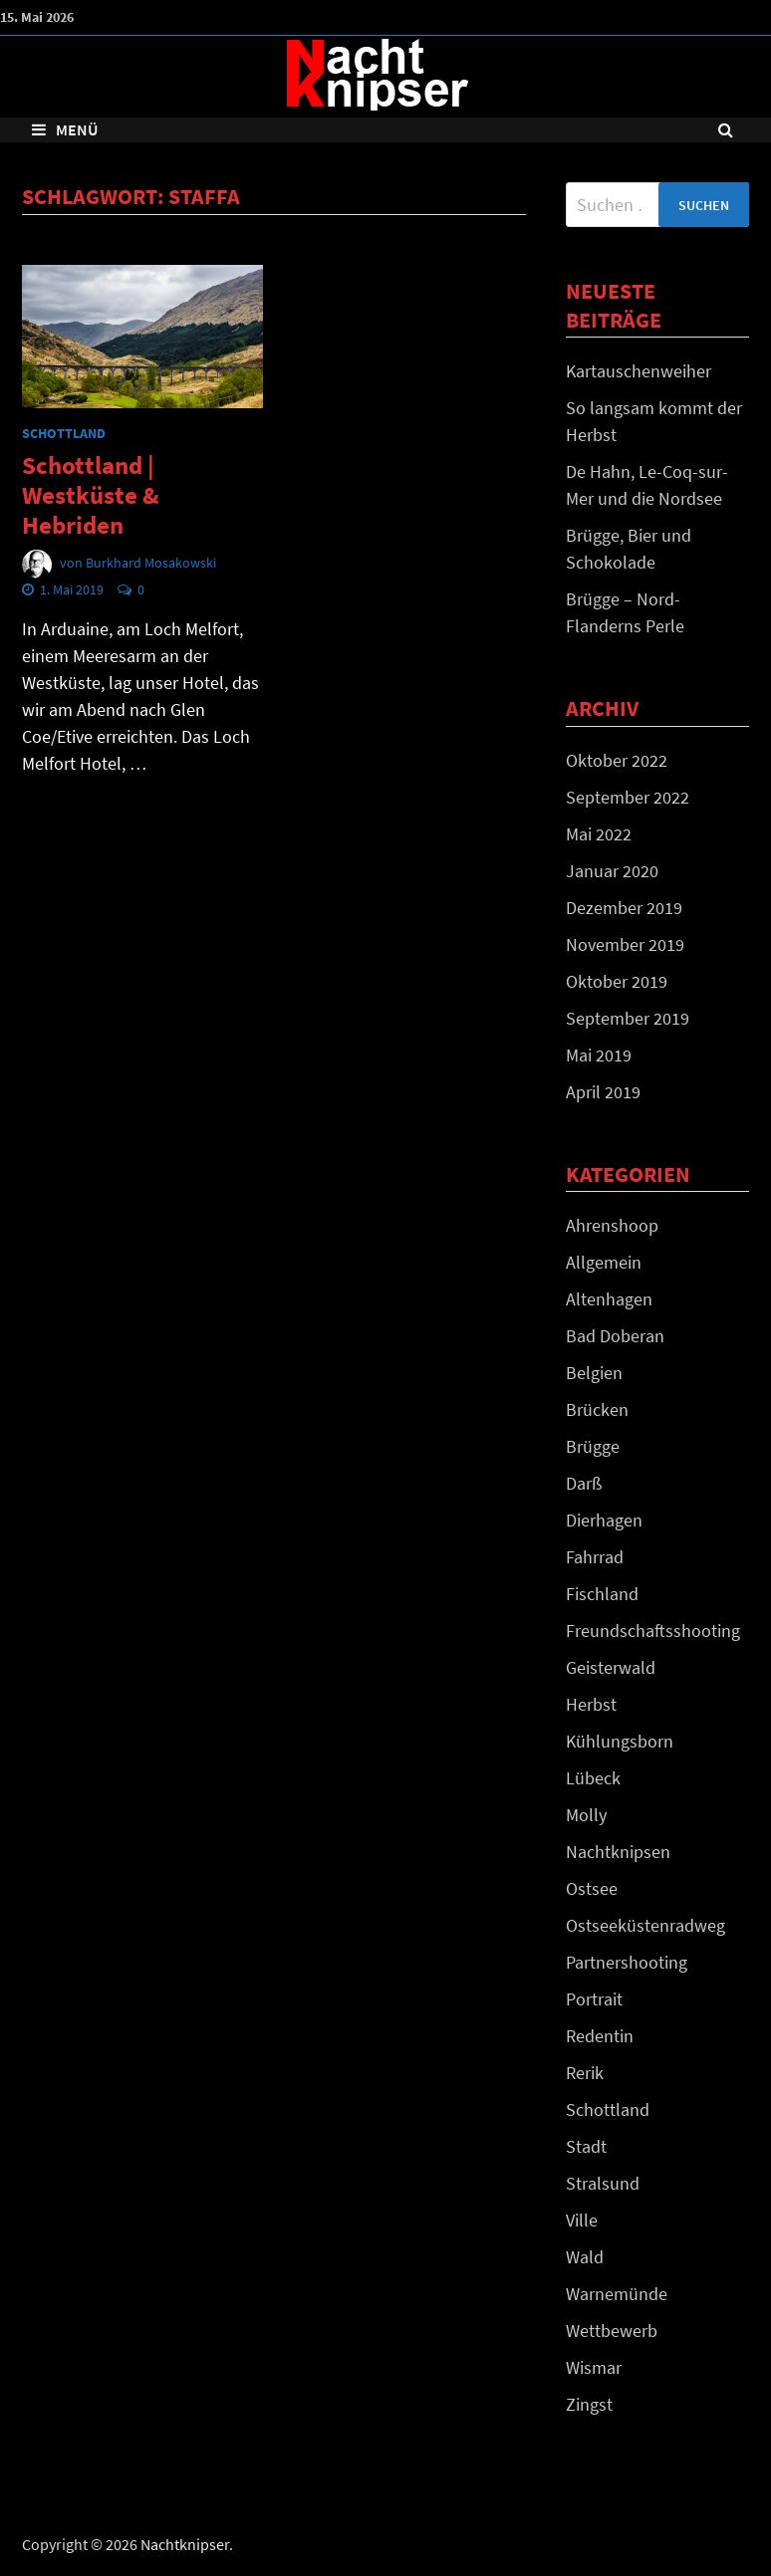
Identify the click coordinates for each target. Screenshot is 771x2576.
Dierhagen (604, 1520)
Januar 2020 (612, 870)
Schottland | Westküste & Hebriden (90, 495)
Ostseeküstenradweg (645, 1925)
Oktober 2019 (616, 981)
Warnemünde (616, 2293)
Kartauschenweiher (638, 370)
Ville (582, 2220)
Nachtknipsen (618, 1851)
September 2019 (627, 1018)
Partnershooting (626, 1962)
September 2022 (627, 797)
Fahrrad (595, 1556)
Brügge (593, 1446)
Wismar (594, 2367)
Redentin (600, 2035)
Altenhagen (609, 1299)
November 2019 (625, 944)
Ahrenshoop (612, 1225)
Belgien (594, 1372)
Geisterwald (610, 1667)
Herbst (591, 1704)
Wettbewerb (611, 2330)
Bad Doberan (615, 1335)
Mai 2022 (599, 833)
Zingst (589, 2404)
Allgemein (604, 1262)
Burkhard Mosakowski (151, 563)
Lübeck (593, 1777)
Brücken (597, 1409)
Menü (65, 129)
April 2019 (603, 1091)
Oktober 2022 (616, 760)
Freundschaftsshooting (653, 1630)
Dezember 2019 (624, 907)
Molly (586, 1814)
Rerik (585, 2072)
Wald (585, 2256)
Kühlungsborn (619, 1741)
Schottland (64, 433)
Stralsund (603, 2183)
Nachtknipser (184, 2544)
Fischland (602, 1593)
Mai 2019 (599, 1055)
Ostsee (592, 1888)
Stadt (586, 2146)
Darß (584, 1483)
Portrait (594, 1999)
